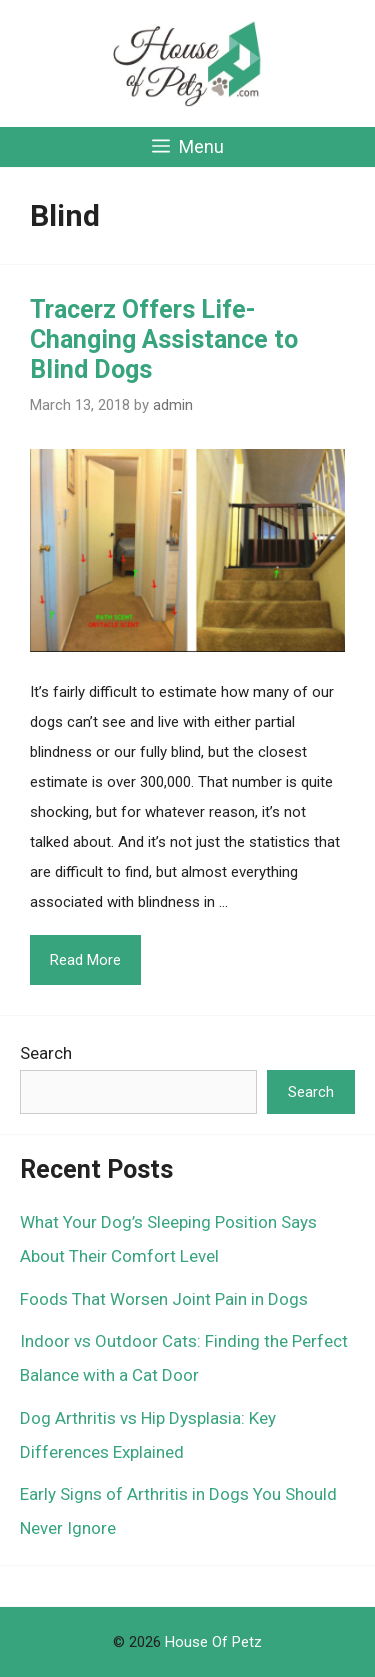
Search (46, 1053)
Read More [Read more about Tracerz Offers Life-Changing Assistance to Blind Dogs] (85, 960)
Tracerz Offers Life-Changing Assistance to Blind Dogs (164, 339)
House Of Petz (213, 1642)
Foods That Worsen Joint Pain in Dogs (164, 1299)
